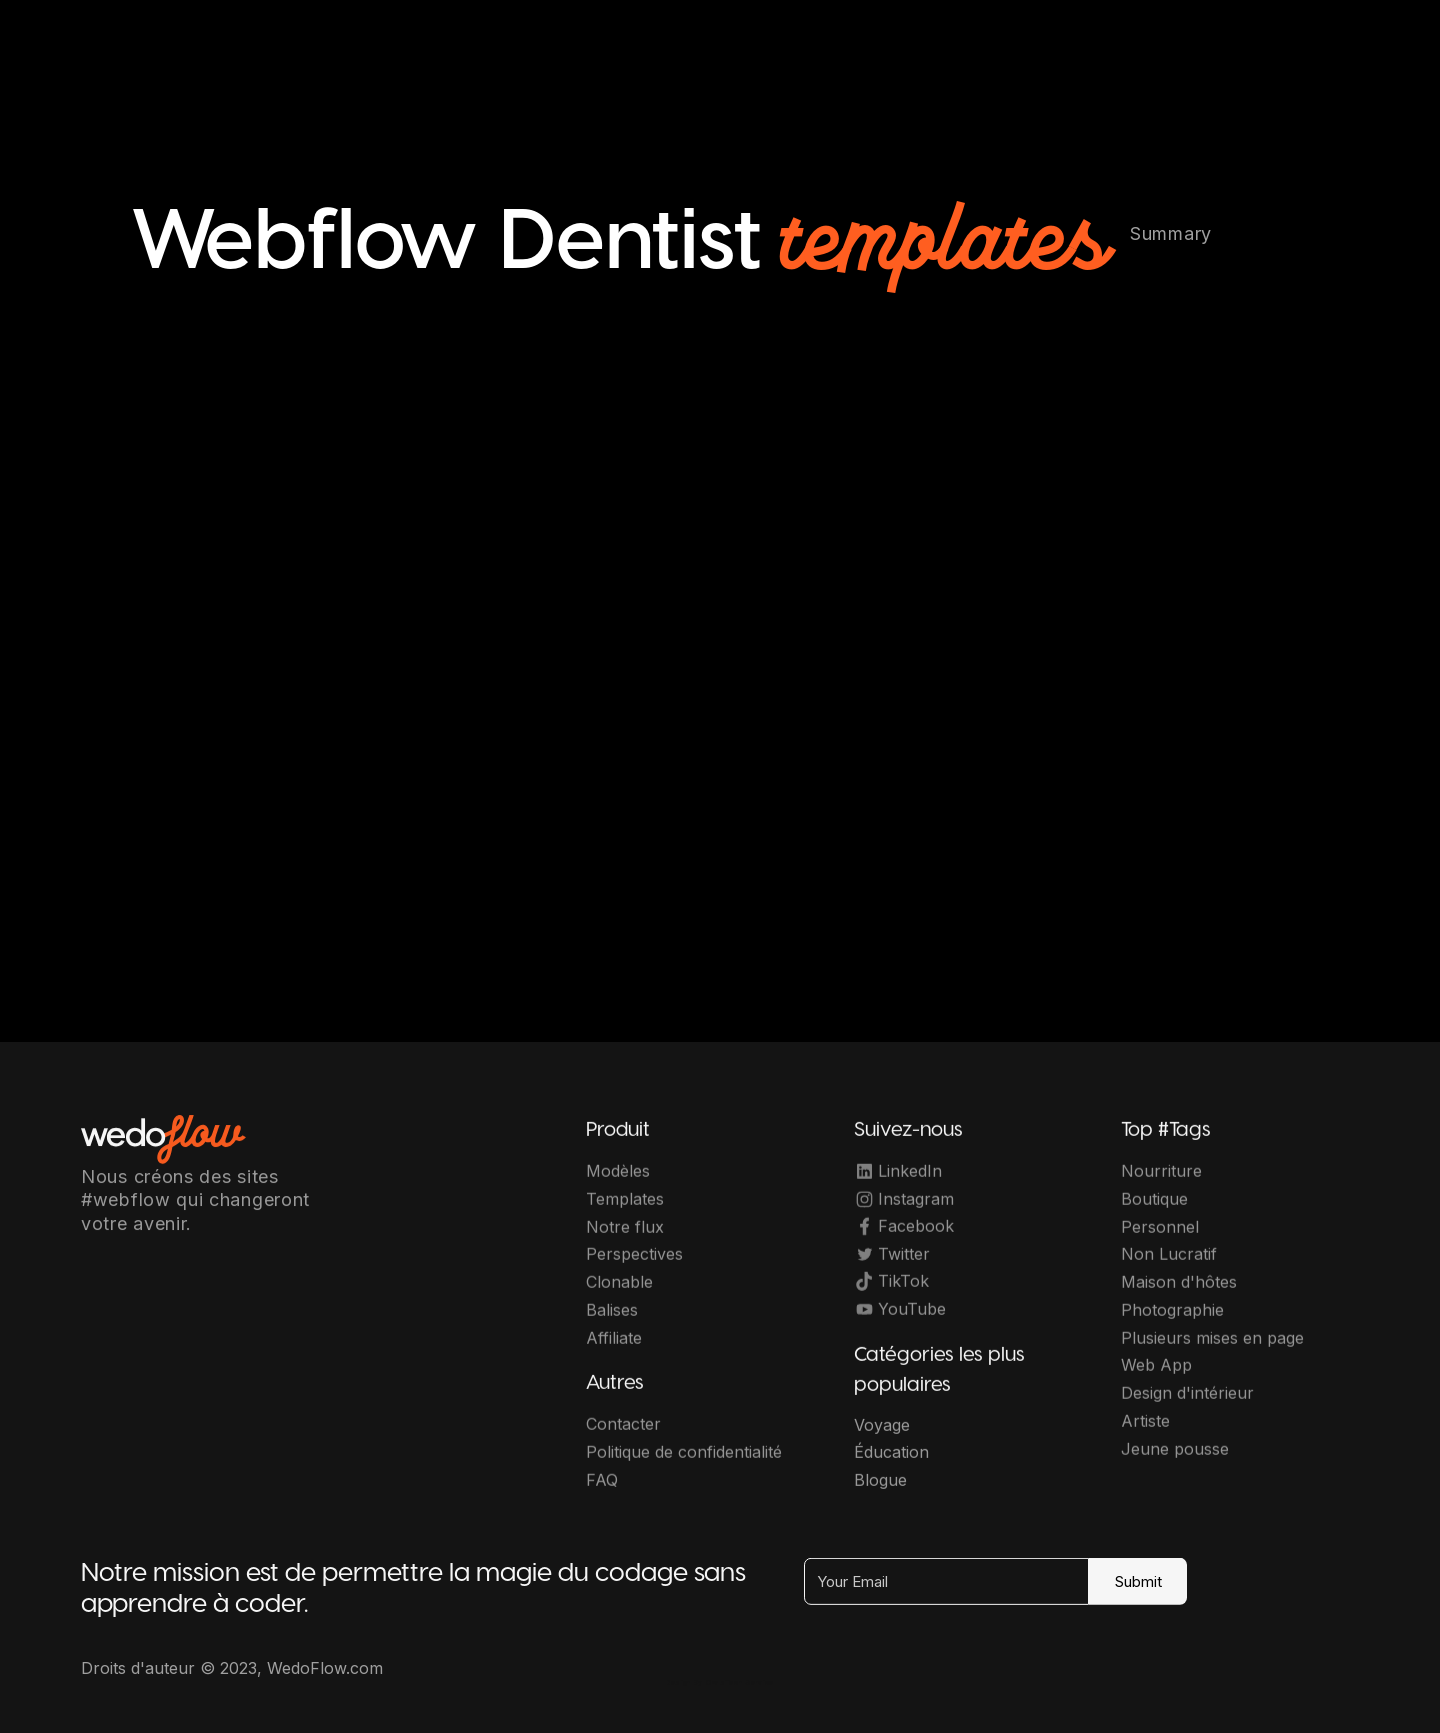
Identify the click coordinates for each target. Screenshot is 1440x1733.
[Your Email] (946, 1593)
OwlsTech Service (740, 1682)
